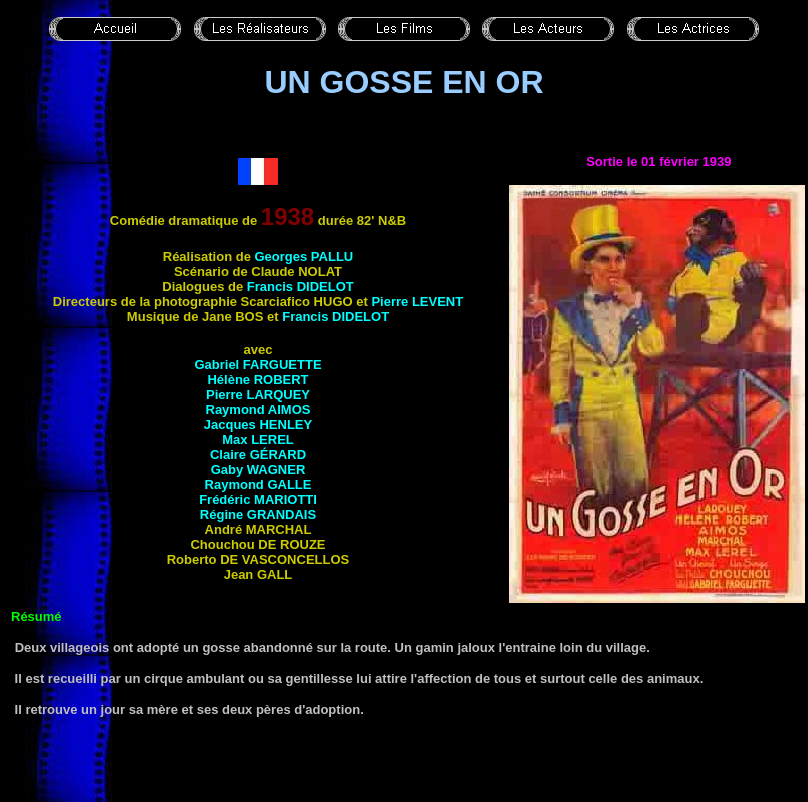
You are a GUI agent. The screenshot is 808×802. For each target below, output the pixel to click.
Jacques (258, 424)
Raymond (258, 409)
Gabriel (257, 364)
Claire (258, 454)
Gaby (258, 469)
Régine (258, 514)
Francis (300, 286)
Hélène (257, 379)
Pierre (417, 301)
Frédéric (258, 499)
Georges (304, 256)
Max (258, 439)
